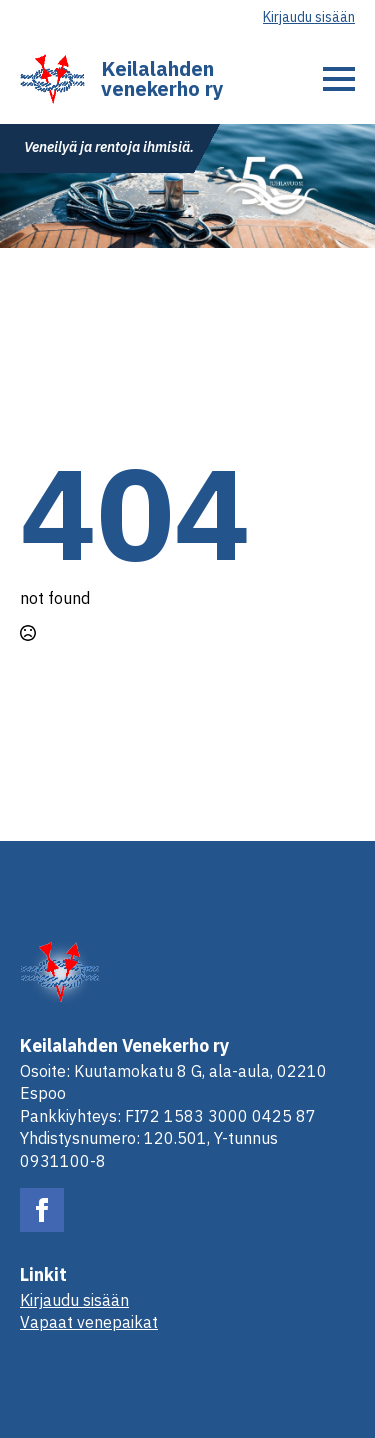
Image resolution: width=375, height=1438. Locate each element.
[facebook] (42, 1210)
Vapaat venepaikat (89, 1322)
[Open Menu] (339, 79)
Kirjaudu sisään (309, 17)
